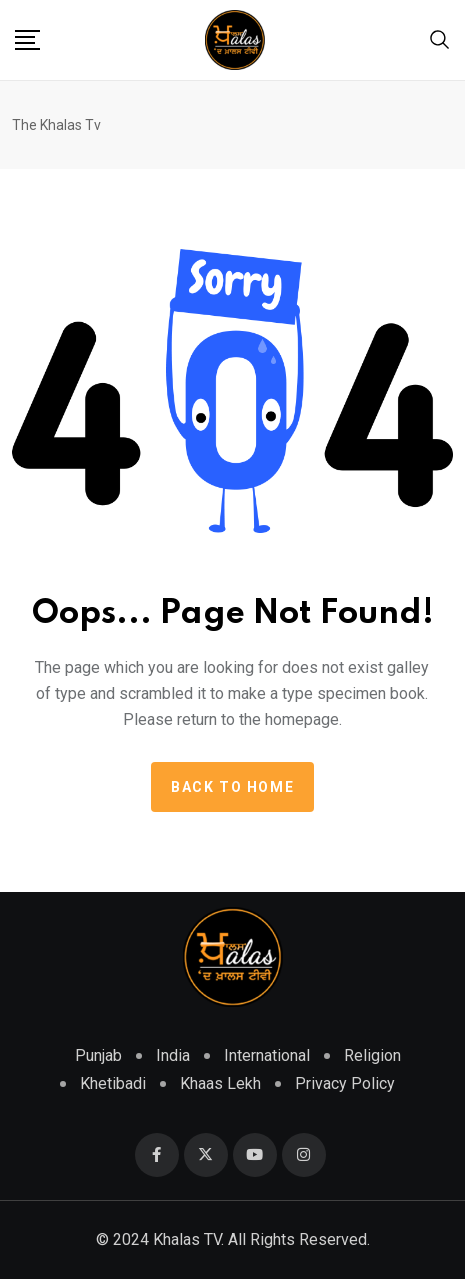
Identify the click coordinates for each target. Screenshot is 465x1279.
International (267, 1055)
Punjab (98, 1055)
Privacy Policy (345, 1083)
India (173, 1055)
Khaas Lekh (220, 1083)
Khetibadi (113, 1083)
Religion (372, 1055)
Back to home (232, 787)
